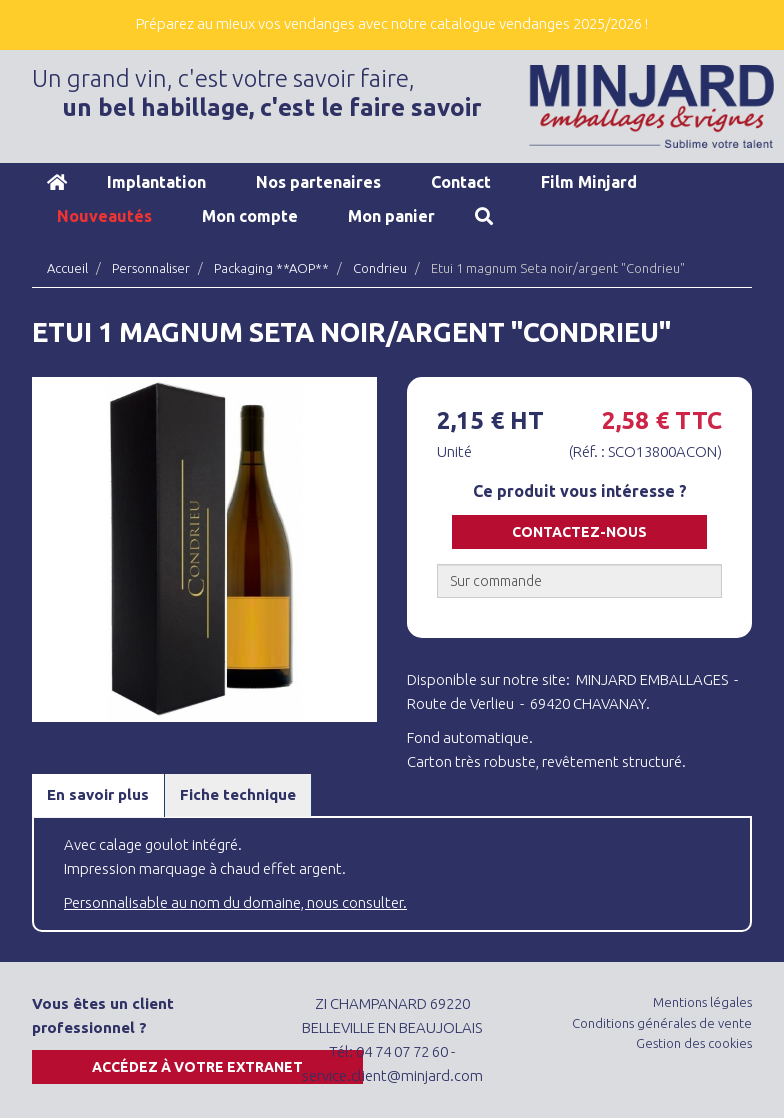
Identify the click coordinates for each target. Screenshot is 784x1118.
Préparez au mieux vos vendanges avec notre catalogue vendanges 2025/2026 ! (392, 23)
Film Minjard (589, 182)
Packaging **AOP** (271, 268)
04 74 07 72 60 (402, 1051)
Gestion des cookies (694, 1043)
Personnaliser (151, 268)
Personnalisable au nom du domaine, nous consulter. (235, 902)
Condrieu (380, 268)
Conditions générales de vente (662, 1023)
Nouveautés (104, 216)
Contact (461, 182)
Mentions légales (702, 1002)
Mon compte (250, 216)
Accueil (57, 182)
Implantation (156, 182)
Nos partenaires (318, 182)
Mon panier (391, 216)
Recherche (484, 216)
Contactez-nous (579, 532)
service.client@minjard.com (392, 1075)
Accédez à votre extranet (197, 1067)
